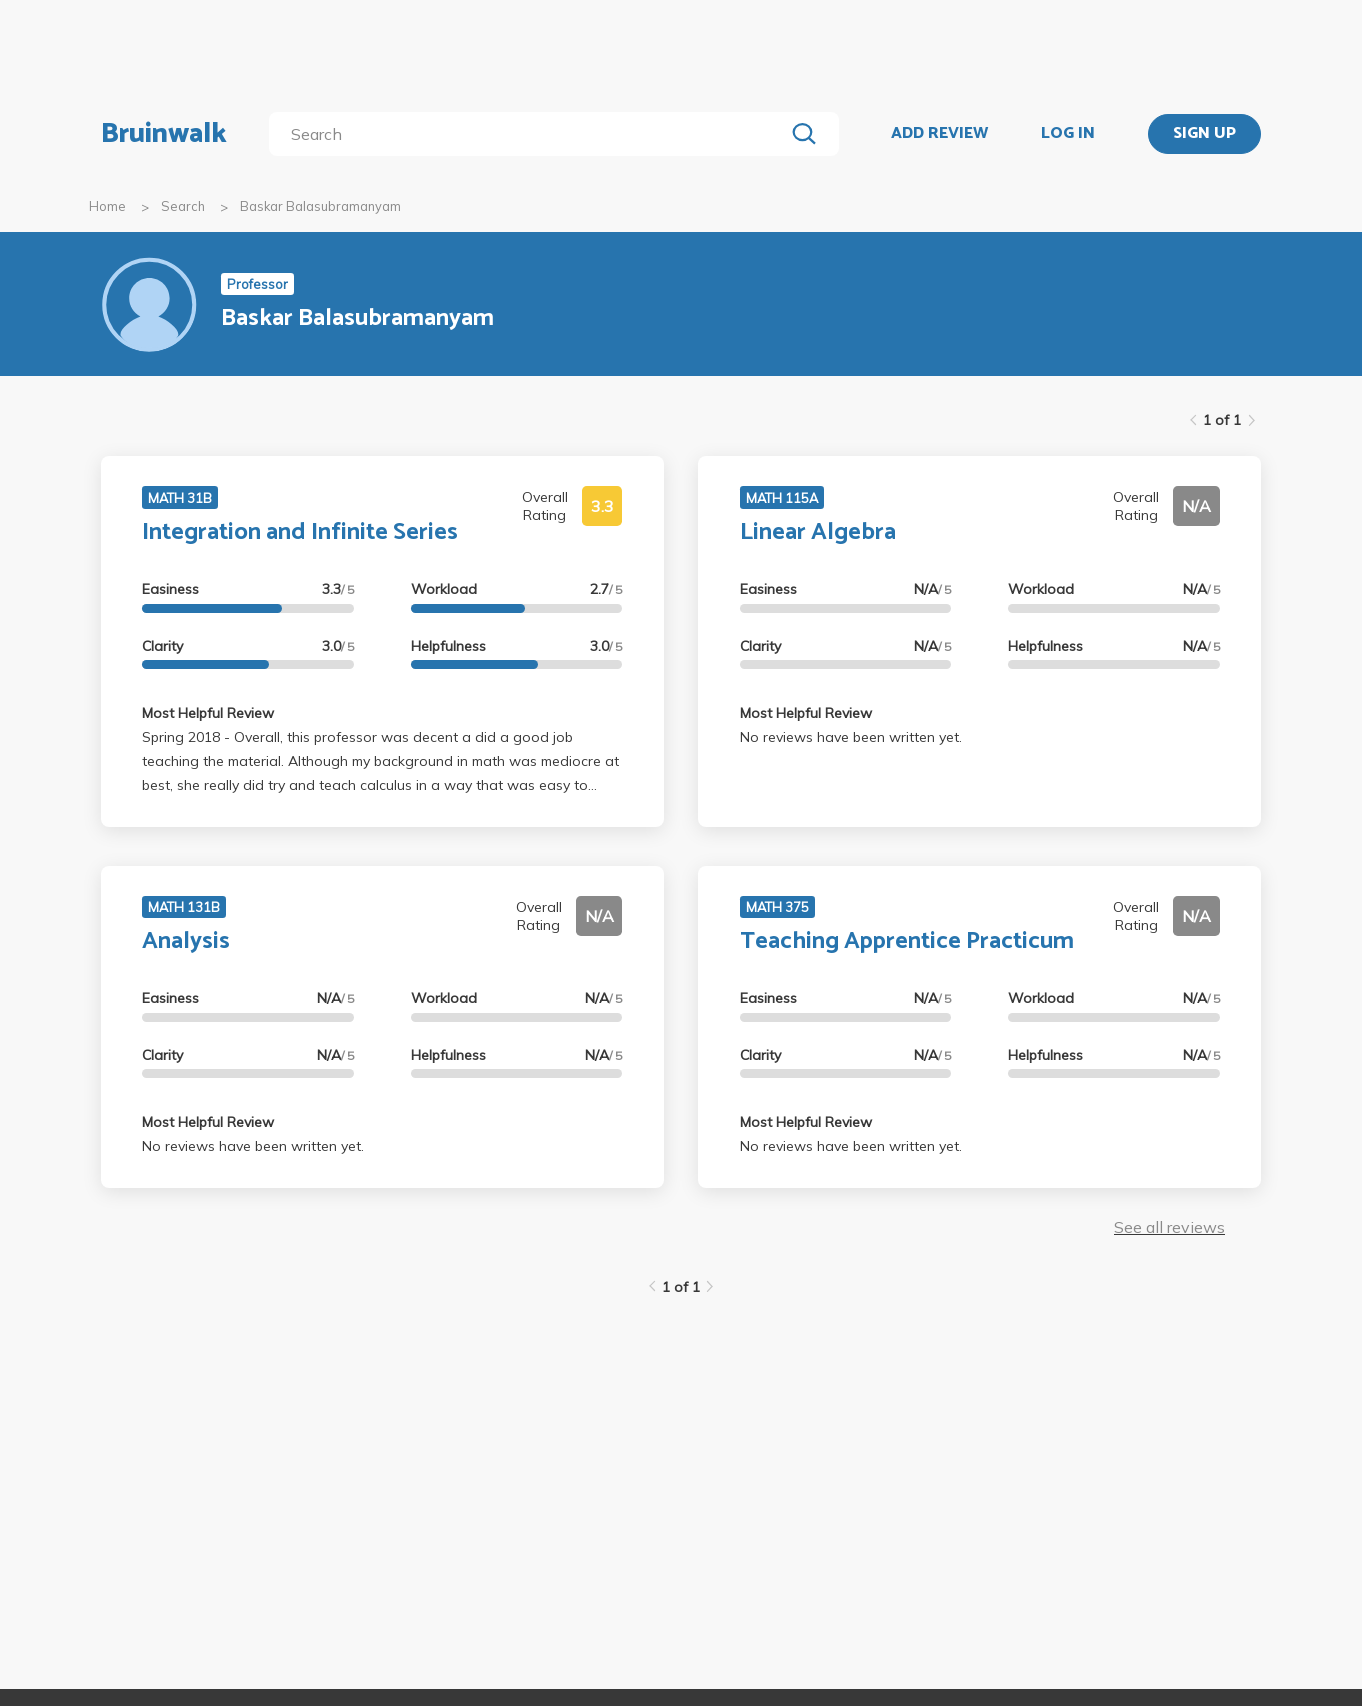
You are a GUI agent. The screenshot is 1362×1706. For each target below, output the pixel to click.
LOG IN (1068, 134)
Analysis (186, 941)
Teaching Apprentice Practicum (907, 941)
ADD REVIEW (939, 134)
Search (183, 206)
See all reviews (1169, 1227)
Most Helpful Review (208, 713)
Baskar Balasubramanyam (320, 206)
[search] (530, 134)
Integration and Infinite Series (300, 532)
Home (107, 206)
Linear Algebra (818, 532)
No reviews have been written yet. (851, 737)
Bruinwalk (164, 134)
